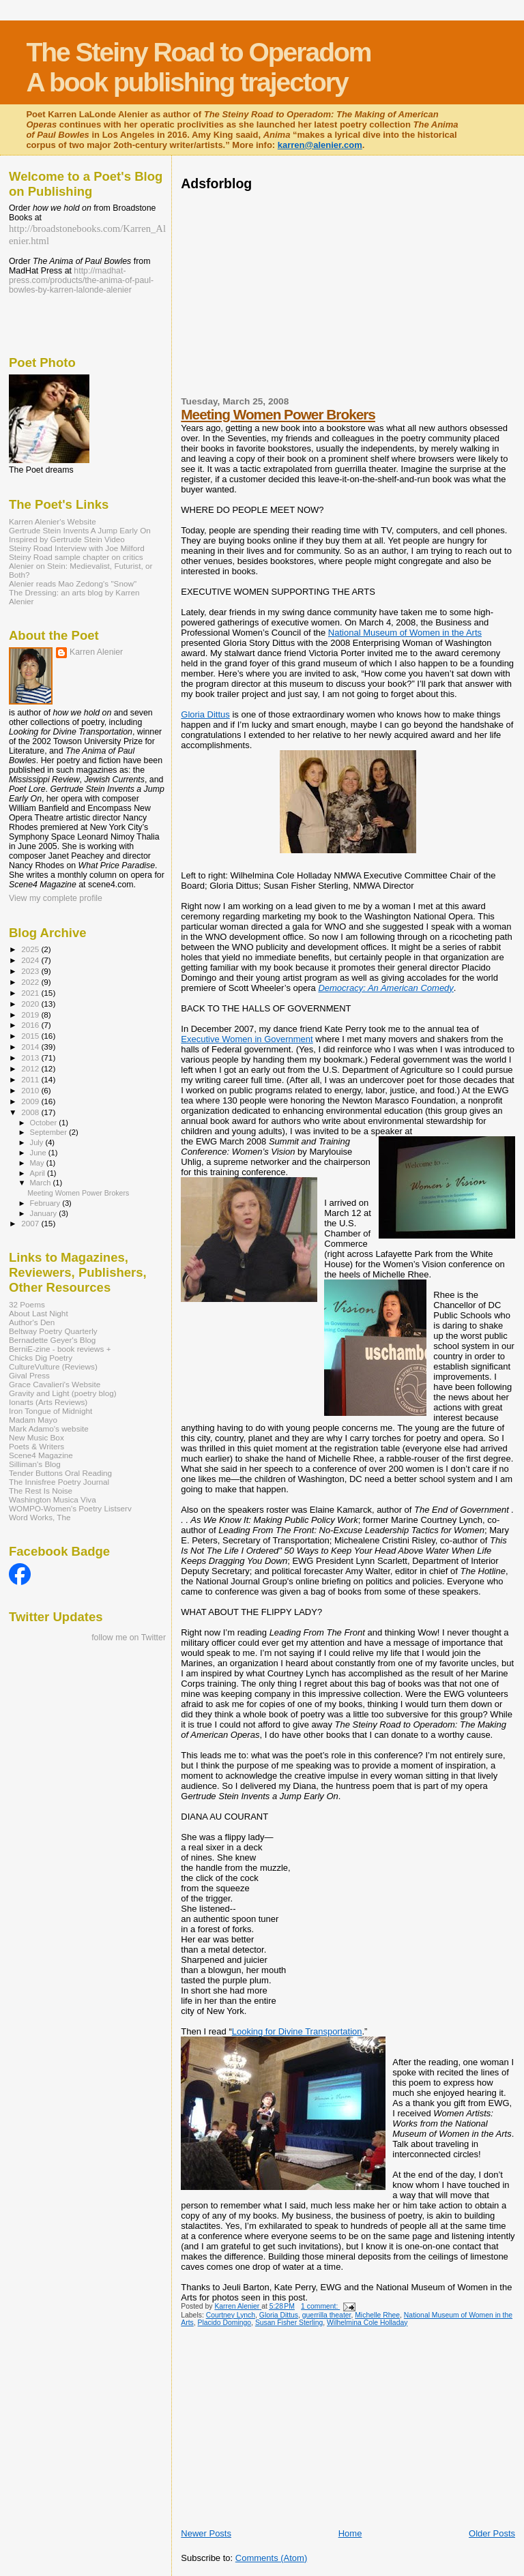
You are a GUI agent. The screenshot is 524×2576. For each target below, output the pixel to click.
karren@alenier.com (320, 145)
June (39, 1153)
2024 (31, 960)
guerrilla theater (326, 2315)
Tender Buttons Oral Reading (60, 1472)
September (50, 1132)
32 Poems (27, 1304)
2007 (31, 1223)
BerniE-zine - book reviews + (60, 1348)
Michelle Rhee (377, 2315)
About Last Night (38, 1313)
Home (350, 2533)
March (41, 1183)
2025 (31, 949)
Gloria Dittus (205, 714)
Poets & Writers (36, 1446)
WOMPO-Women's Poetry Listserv (70, 1508)
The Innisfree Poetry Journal (59, 1481)
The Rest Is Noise (40, 1490)
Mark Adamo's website (49, 1428)
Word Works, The (40, 1517)
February (46, 1203)
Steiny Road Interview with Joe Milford (77, 548)
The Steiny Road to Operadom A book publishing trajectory (198, 67)
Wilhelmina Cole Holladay (367, 2322)
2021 (31, 992)
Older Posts (492, 2533)
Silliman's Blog (35, 1464)
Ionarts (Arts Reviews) (48, 1401)
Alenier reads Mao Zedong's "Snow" (72, 583)
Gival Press (29, 1375)
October (44, 1123)
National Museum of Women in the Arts (405, 632)
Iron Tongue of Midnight (50, 1410)
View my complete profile (55, 898)
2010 (31, 1090)
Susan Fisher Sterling (289, 2322)
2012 (31, 1068)
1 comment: (320, 2306)
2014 (31, 1046)
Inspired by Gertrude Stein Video (67, 539)
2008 (31, 1112)
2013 (31, 1057)
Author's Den (32, 1322)
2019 (31, 1014)
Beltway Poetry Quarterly (53, 1331)
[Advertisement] (340, 291)
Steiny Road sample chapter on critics (76, 556)
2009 (31, 1101)
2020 (31, 1003)
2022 (31, 981)
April (38, 1173)
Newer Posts (206, 2533)
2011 (31, 1079)
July (38, 1142)
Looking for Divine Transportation (297, 2031)
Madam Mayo (33, 1419)
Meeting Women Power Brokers (278, 414)
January (44, 1213)
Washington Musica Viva (52, 1499)
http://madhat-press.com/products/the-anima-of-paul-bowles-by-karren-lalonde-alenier (81, 280)
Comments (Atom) (271, 2558)
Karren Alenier (96, 652)
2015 (31, 1035)
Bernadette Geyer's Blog (52, 1339)
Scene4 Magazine (41, 1455)
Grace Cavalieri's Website (54, 1384)
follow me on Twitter (128, 1637)
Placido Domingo (225, 2322)
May (38, 1163)
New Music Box (36, 1437)
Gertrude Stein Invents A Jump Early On (80, 530)
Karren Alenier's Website (52, 521)
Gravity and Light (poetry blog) (63, 1393)
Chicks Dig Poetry (40, 1357)
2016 (31, 1024)
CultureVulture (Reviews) (53, 1366)
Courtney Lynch (230, 2315)
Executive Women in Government (246, 1039)
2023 (31, 970)
